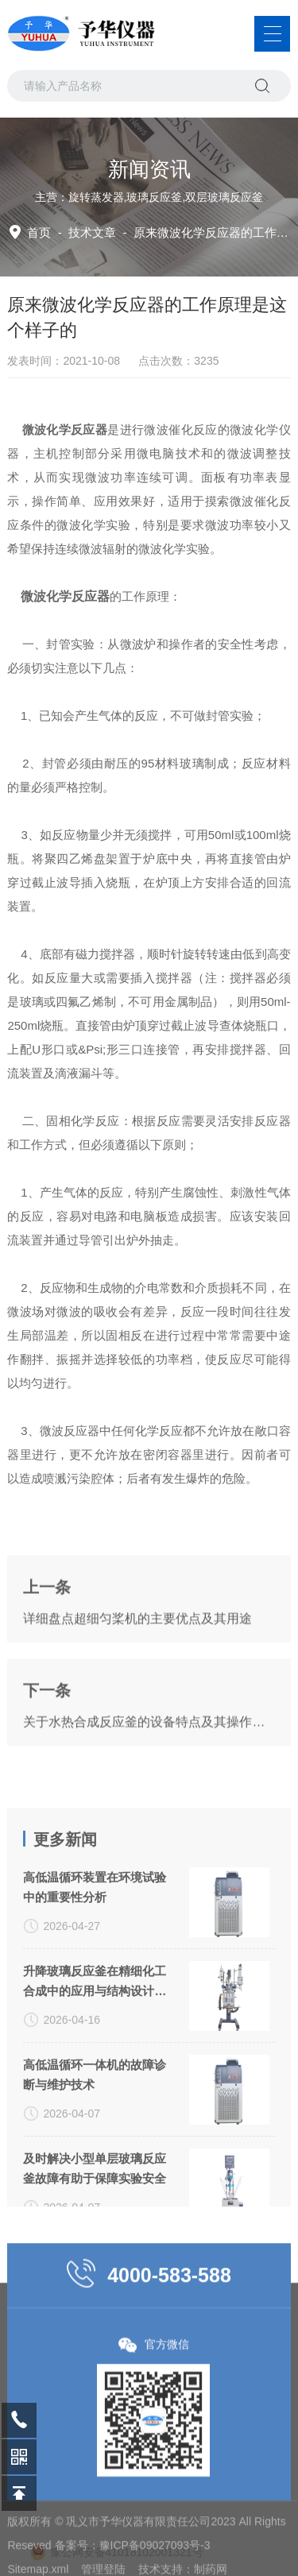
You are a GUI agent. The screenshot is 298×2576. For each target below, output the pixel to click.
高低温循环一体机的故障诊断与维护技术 (94, 2201)
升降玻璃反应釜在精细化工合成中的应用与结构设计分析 (94, 2109)
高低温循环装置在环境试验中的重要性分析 (94, 2013)
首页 (39, 232)
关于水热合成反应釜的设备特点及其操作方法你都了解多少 (148, 1782)
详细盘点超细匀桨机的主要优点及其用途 (137, 1678)
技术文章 (92, 232)
